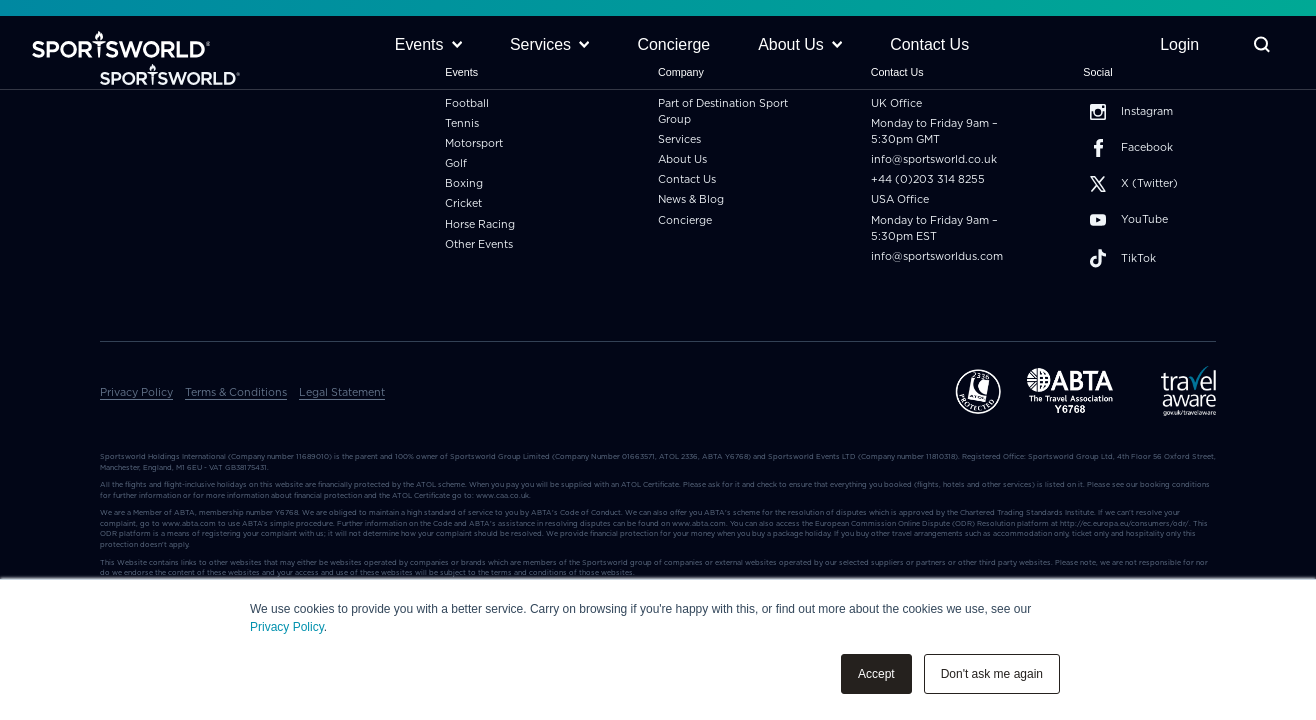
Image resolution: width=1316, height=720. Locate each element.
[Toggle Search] (1261, 45)
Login (1179, 44)
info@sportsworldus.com (937, 256)
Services (679, 139)
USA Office (900, 199)
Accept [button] (876, 674)
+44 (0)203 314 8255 (928, 179)
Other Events (479, 244)
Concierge (685, 220)
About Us (682, 159)
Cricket (463, 203)
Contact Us (687, 179)
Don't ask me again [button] (992, 674)
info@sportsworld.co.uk (934, 159)
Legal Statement (342, 392)
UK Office (896, 103)
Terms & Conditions (236, 392)
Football (467, 103)
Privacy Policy (287, 627)
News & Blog (691, 199)
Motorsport (474, 143)
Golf (456, 163)
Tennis (462, 123)
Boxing (464, 183)
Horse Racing (480, 224)
